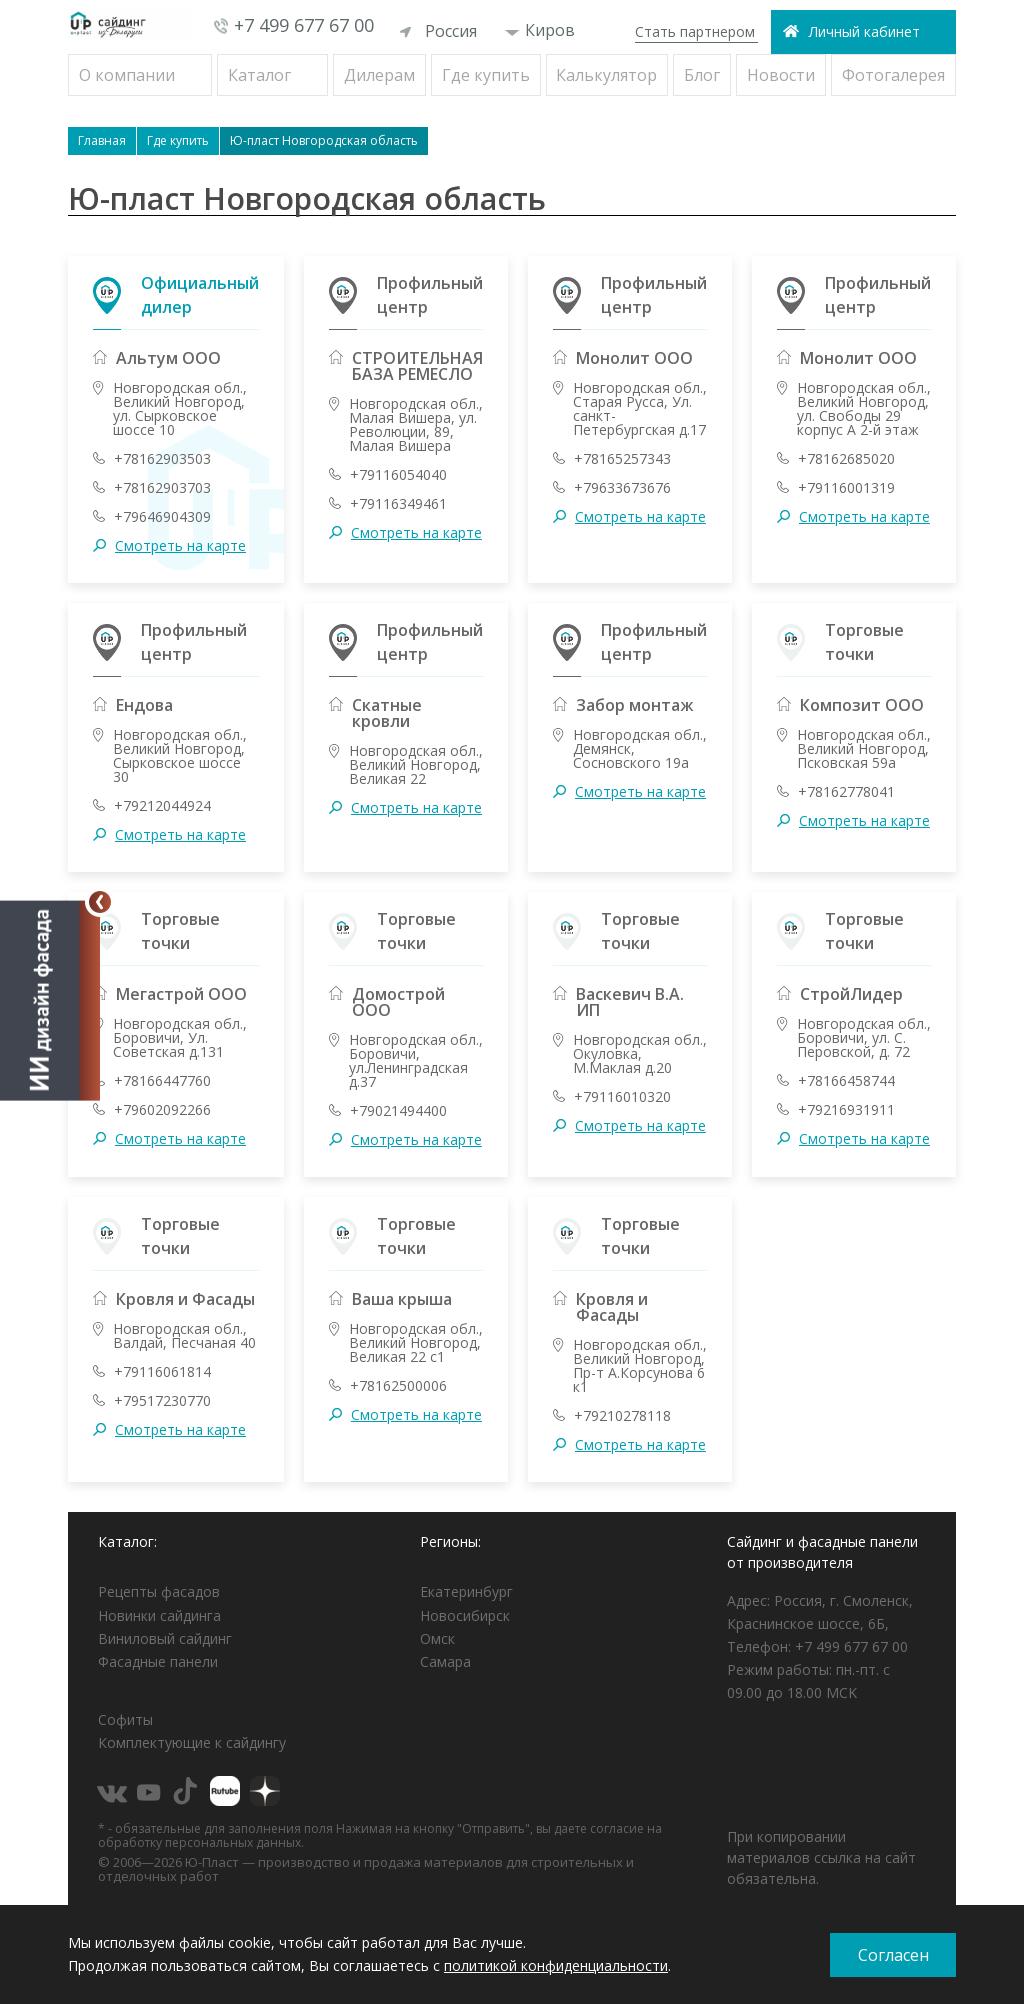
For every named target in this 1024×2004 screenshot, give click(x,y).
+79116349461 (398, 504)
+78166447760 (162, 1081)
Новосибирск (465, 1615)
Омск (437, 1638)
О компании (127, 75)
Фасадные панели (158, 1661)
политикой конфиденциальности (556, 1965)
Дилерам (379, 75)
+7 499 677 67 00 (304, 25)
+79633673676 (622, 488)
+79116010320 (622, 1097)
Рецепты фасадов (159, 1591)
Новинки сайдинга (159, 1615)
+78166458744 (846, 1081)
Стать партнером (695, 31)
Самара (445, 1661)
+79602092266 (162, 1110)
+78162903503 (162, 459)
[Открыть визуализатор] (50, 997)
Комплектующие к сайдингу (192, 1742)
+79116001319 (846, 488)
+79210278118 (622, 1416)
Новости (781, 75)
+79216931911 (846, 1110)
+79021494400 (398, 1111)
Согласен (893, 1955)
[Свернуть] (100, 902)
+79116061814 (162, 1372)
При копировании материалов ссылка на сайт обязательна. (821, 1857)
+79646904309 (162, 517)
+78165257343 (622, 459)
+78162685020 (846, 459)
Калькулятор (606, 75)
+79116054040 (398, 475)
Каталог (259, 75)
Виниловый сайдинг (165, 1638)
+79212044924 (162, 806)
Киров (540, 30)
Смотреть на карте (180, 546)
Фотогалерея (893, 75)
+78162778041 (846, 792)
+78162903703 (162, 488)
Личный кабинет (864, 31)
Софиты (125, 1719)
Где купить (486, 75)
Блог (702, 75)
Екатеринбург (466, 1591)
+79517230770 (162, 1401)
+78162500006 (398, 1386)
